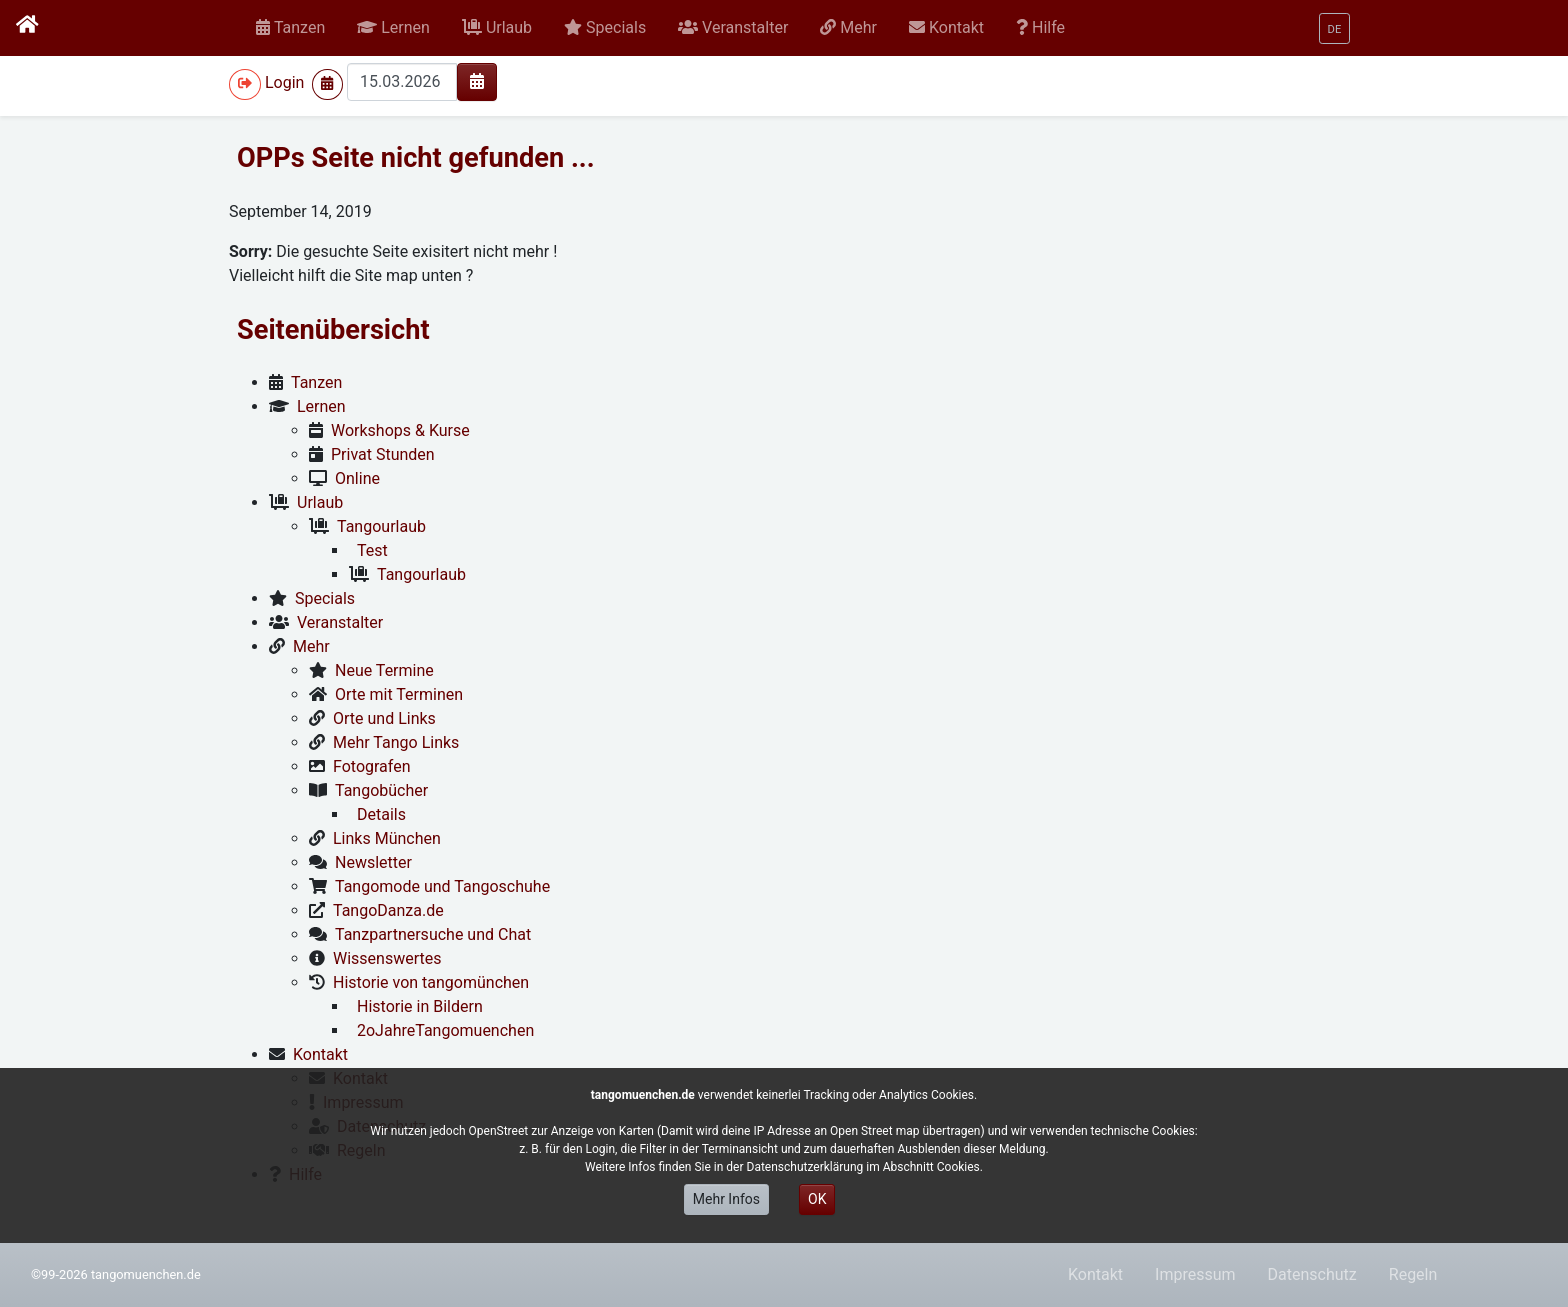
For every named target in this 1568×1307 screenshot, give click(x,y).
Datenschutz (1312, 1274)
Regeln (1413, 1274)
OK (817, 1199)
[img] (477, 81)
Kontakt (1095, 1274)
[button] (393, 28)
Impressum (1195, 1274)
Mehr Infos (726, 1199)
